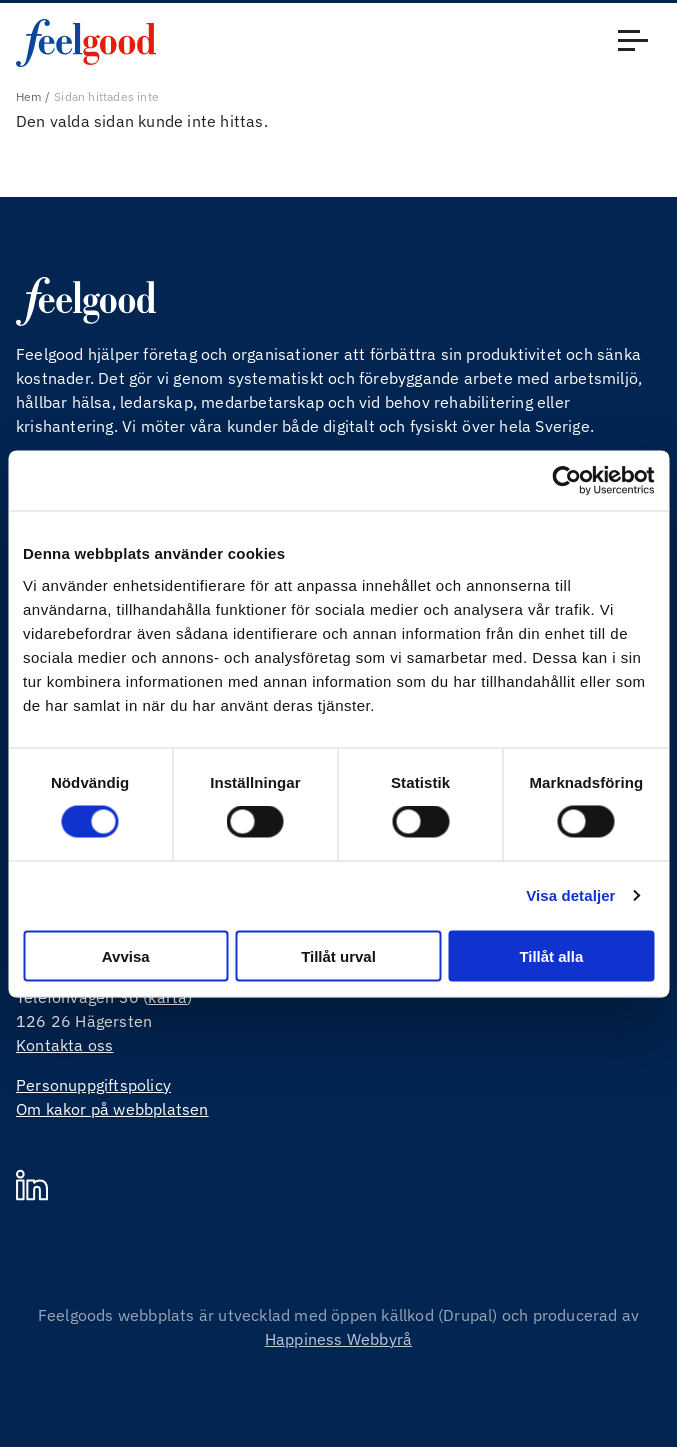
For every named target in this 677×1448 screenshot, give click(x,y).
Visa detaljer (570, 895)
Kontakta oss (64, 1045)
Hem (29, 96)
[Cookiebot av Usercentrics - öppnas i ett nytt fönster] (566, 481)
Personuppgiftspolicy (93, 1085)
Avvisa (126, 955)
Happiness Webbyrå (338, 1339)
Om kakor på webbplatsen (112, 1109)
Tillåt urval (338, 955)
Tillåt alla (551, 955)
